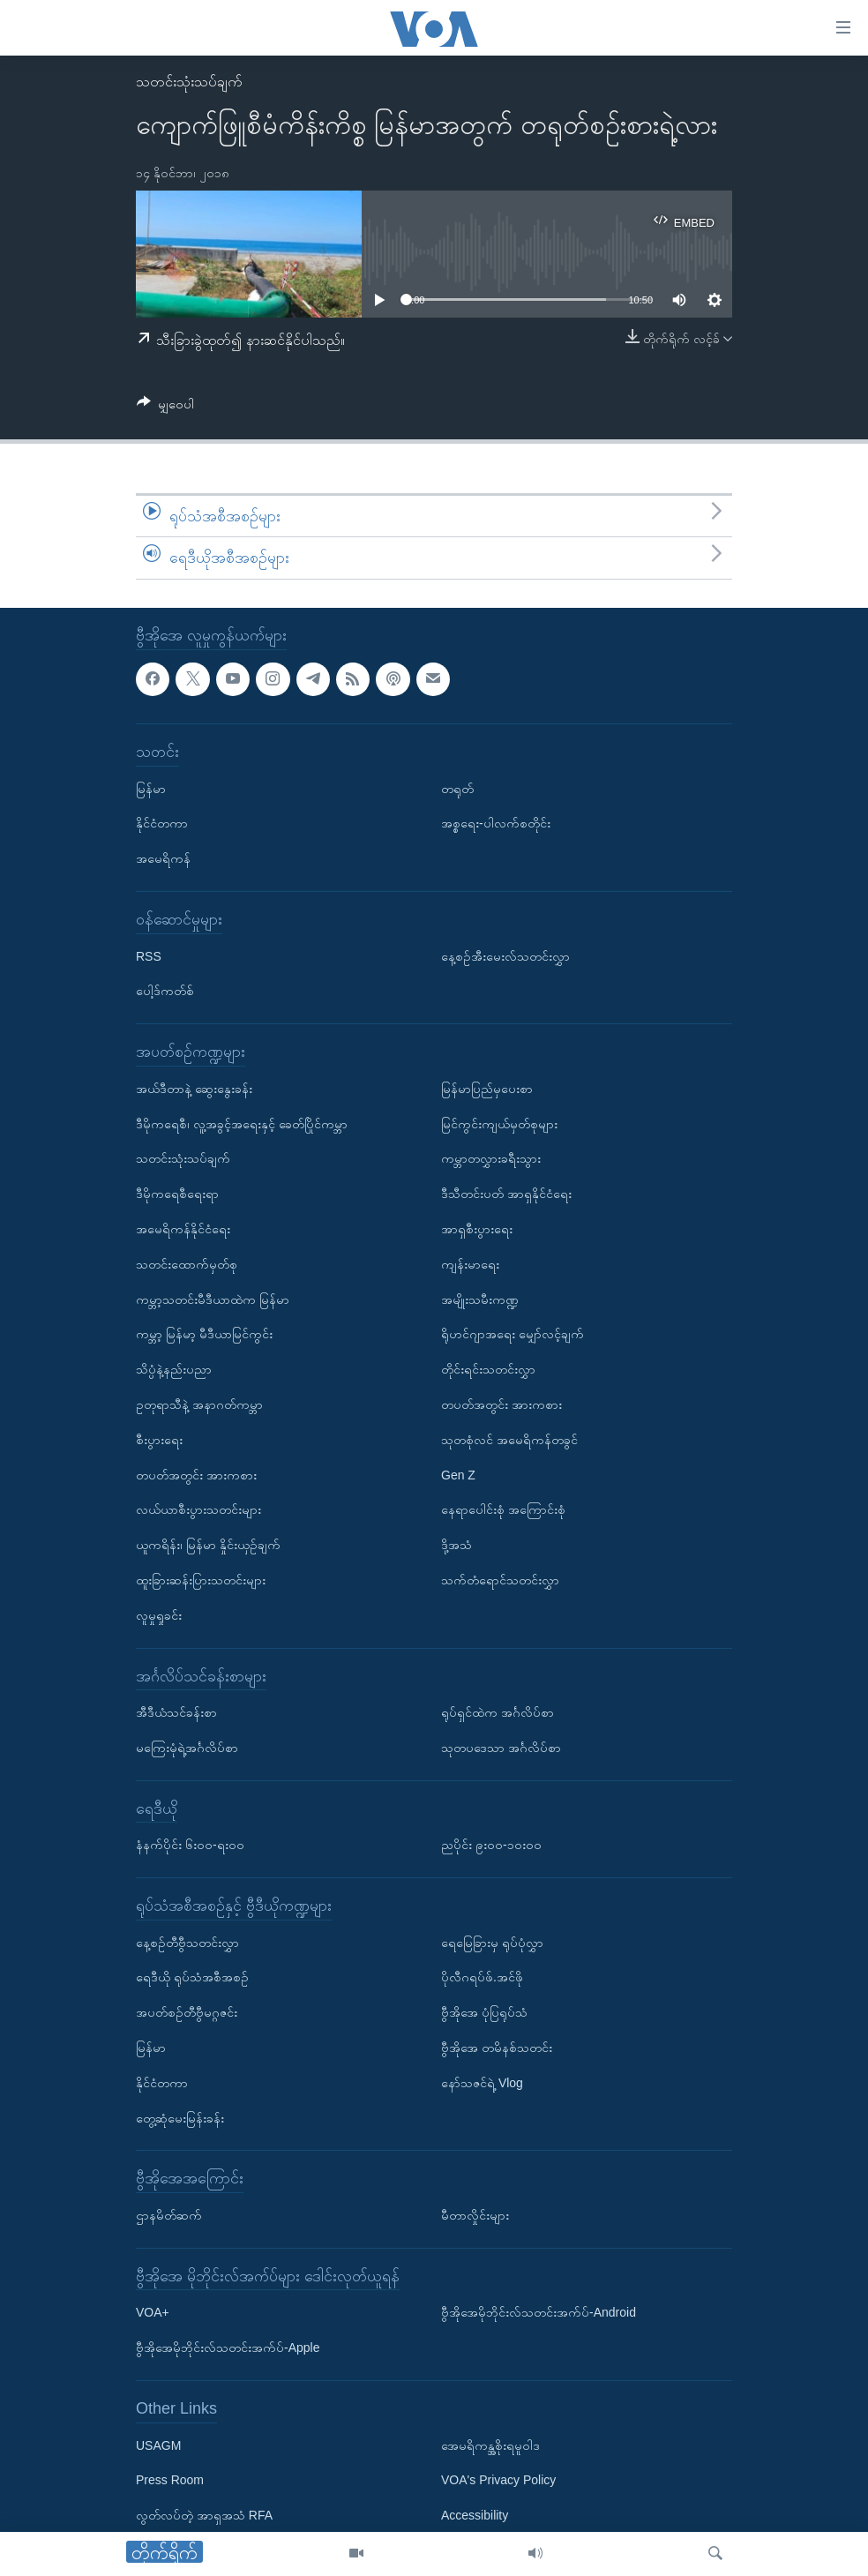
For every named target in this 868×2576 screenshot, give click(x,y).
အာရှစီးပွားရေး (477, 1229)
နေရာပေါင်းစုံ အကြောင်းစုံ (503, 1509)
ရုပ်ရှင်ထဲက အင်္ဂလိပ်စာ (497, 1712)
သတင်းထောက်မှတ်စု (186, 1264)
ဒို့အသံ (456, 1545)
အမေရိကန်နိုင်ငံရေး (183, 1229)
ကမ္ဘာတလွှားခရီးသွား (491, 1158)
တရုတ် (457, 788)
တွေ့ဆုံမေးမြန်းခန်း (180, 2118)
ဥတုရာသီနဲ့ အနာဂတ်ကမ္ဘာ (199, 1404)
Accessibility (474, 2515)
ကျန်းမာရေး (470, 1264)
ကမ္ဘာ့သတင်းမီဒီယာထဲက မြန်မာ (212, 1299)
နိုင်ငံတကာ (162, 823)
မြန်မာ (151, 788)
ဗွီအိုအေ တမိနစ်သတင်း (496, 2048)
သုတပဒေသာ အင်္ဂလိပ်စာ (501, 1748)
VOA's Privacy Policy (498, 2480)
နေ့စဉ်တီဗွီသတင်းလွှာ (187, 1943)
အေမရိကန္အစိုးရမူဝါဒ (490, 2444)
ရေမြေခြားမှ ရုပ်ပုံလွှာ (492, 1943)
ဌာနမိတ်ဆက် (169, 2215)
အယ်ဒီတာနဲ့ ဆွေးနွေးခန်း (194, 1089)
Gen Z (458, 1474)
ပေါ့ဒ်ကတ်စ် (165, 991)
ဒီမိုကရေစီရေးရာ (177, 1194)
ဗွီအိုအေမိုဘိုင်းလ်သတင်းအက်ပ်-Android (538, 2312)
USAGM (158, 2444)
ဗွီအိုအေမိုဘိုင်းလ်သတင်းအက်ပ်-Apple (227, 2347)
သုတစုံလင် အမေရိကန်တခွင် (509, 1440)
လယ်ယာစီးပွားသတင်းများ (198, 1509)
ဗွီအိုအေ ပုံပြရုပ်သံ (484, 2012)
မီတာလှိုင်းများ (475, 2215)
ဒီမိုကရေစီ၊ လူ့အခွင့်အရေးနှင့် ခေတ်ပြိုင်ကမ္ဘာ (242, 1123)
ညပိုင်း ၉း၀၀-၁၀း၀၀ (491, 1845)
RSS (148, 955)
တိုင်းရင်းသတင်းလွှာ (488, 1369)
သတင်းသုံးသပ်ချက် (189, 81)
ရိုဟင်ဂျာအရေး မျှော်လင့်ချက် (512, 1334)
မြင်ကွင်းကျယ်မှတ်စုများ (499, 1123)
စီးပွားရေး (159, 1440)
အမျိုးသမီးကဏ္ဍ (480, 1299)
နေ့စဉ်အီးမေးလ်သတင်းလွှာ (505, 955)
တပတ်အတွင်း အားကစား (196, 1474)
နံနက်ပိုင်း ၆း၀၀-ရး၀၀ (190, 1845)
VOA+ (152, 2312)
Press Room (170, 2480)
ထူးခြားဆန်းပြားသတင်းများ (201, 1580)
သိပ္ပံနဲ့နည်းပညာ (174, 1369)
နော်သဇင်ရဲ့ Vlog (482, 2083)
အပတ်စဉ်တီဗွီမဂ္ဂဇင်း (186, 2012)
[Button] (165, 407)
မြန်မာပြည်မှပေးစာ (487, 1089)
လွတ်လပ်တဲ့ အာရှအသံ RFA (204, 2515)
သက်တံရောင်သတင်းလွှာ (500, 1580)
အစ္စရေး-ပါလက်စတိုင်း (495, 823)
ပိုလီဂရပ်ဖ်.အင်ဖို (482, 1977)
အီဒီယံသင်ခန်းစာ (176, 1712)
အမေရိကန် (163, 858)
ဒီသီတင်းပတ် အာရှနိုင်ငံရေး (506, 1194)
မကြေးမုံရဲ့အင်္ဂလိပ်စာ (187, 1748)
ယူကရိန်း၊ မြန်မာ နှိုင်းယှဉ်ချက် (208, 1545)
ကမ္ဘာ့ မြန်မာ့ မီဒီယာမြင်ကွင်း (204, 1334)
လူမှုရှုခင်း (159, 1615)
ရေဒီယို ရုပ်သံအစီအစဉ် (192, 1977)
